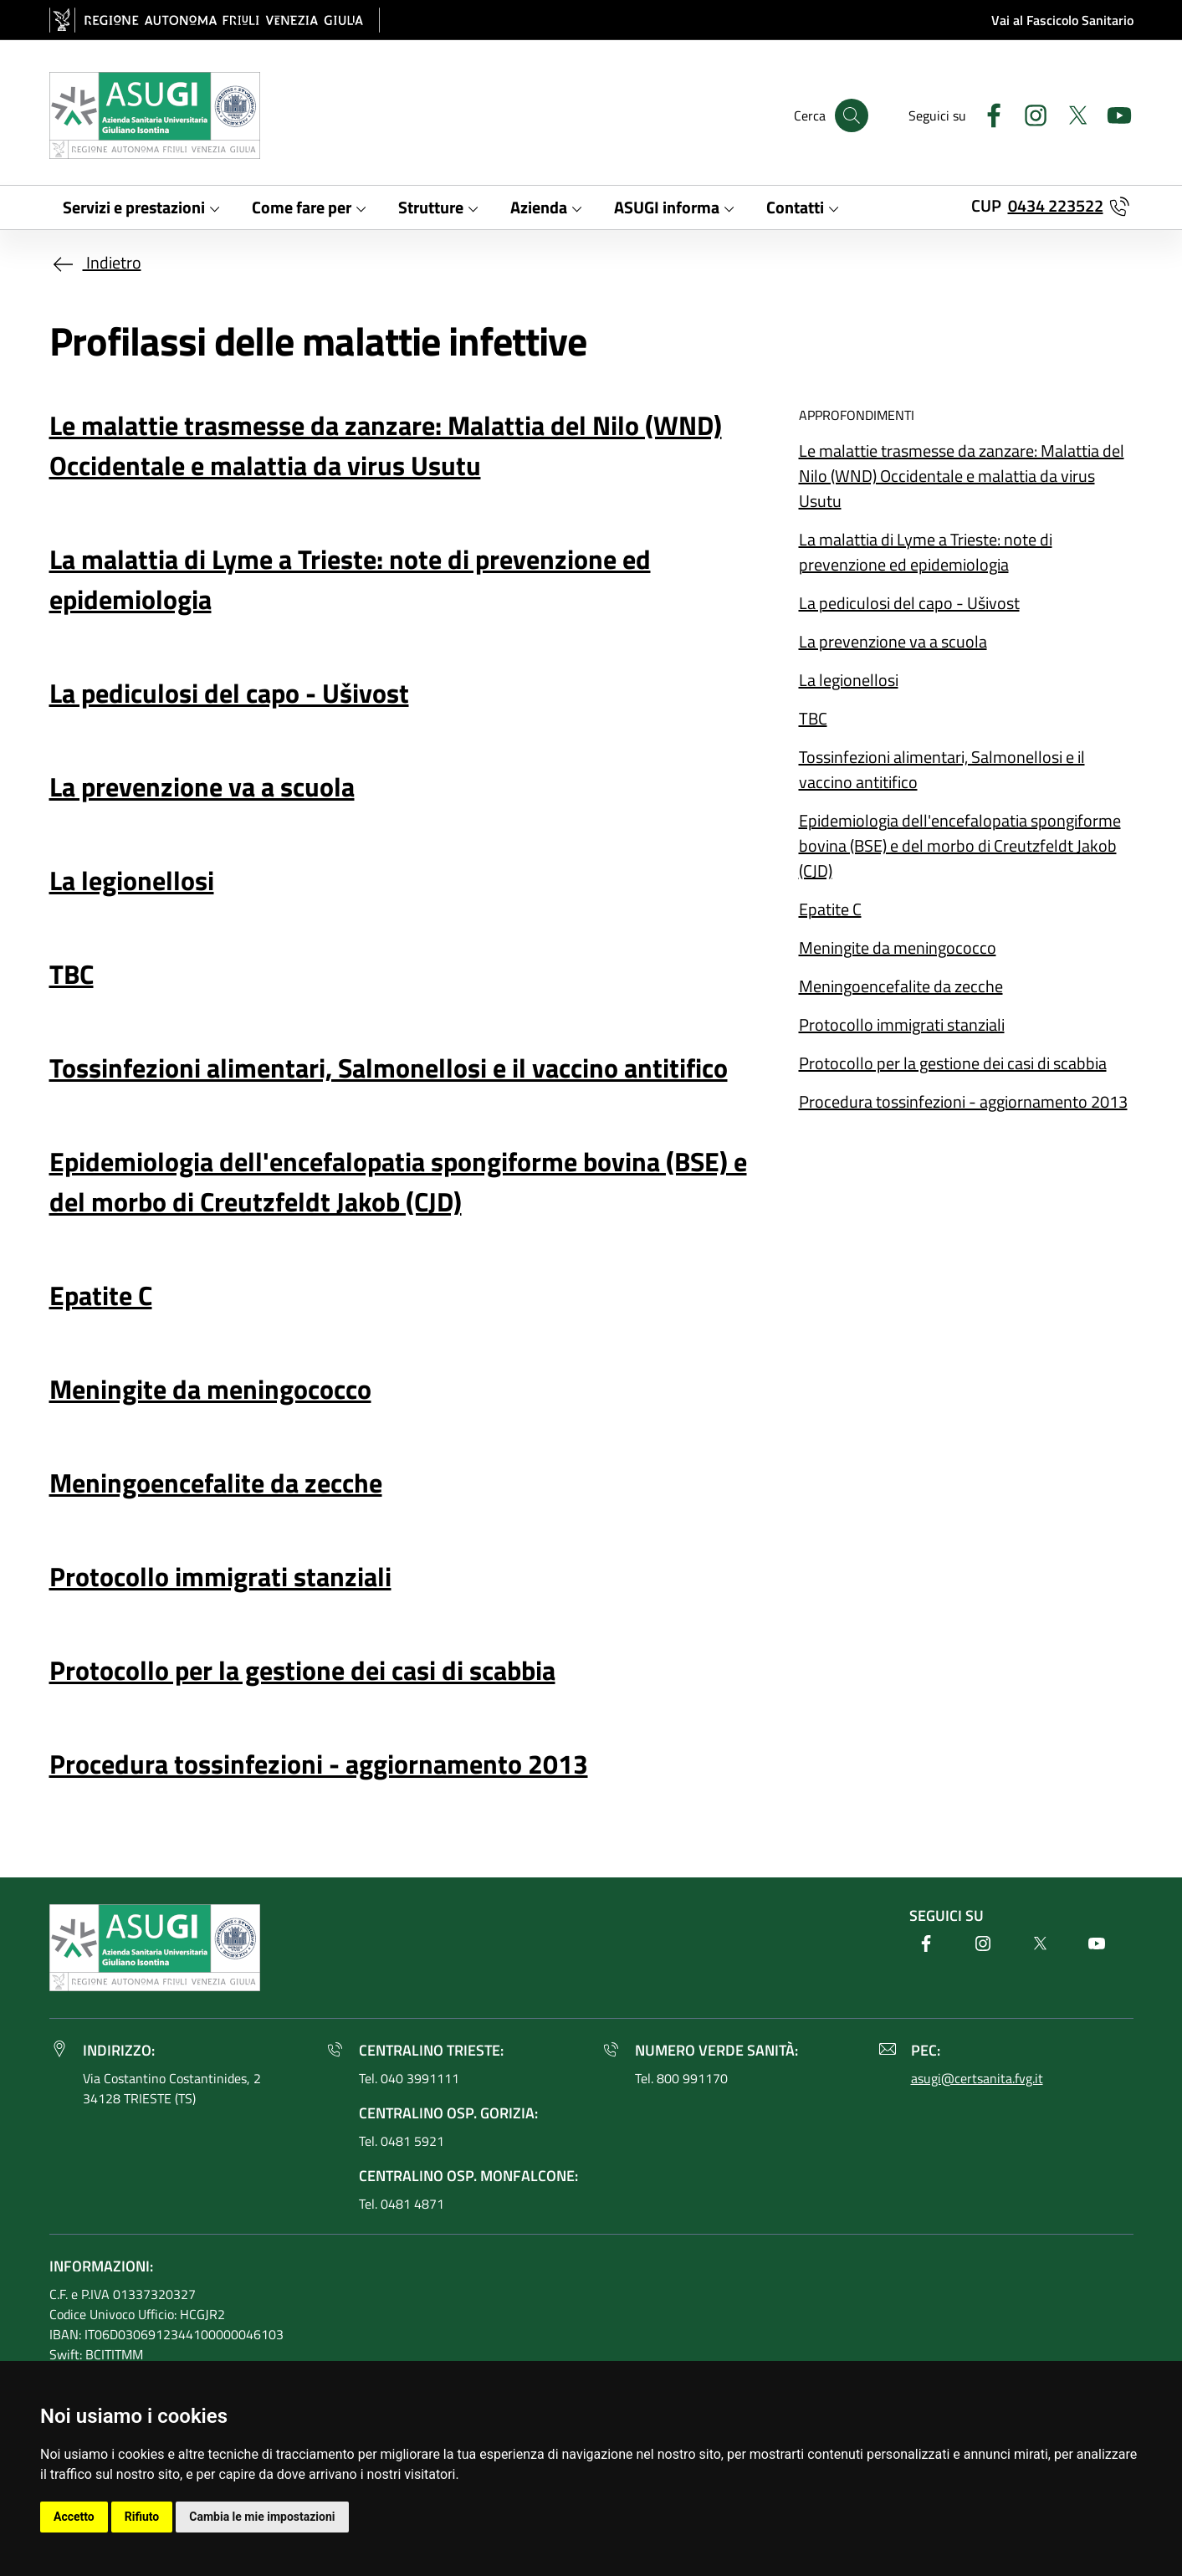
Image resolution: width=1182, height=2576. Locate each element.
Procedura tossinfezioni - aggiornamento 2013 (963, 1101)
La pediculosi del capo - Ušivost (909, 603)
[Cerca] (851, 115)
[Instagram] (1029, 113)
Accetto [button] (74, 2516)
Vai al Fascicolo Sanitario (1062, 20)
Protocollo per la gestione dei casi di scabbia (953, 1063)
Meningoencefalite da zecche (901, 986)
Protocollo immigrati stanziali (902, 1024)
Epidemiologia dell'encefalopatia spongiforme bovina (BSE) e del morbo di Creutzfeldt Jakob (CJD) (960, 845)
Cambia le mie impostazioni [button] (262, 2516)
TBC (813, 718)
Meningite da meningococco (897, 947)
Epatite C (830, 909)
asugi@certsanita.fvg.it (977, 2078)
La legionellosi (848, 680)
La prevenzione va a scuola (893, 641)
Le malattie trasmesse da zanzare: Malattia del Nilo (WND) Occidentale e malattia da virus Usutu (961, 476)
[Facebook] (987, 113)
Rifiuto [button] (142, 2516)
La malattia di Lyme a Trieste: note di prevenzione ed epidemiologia (925, 551)
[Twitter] (1071, 113)
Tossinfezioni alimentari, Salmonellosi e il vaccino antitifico (942, 769)
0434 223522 (1055, 205)
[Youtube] (1112, 113)
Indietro (95, 262)
